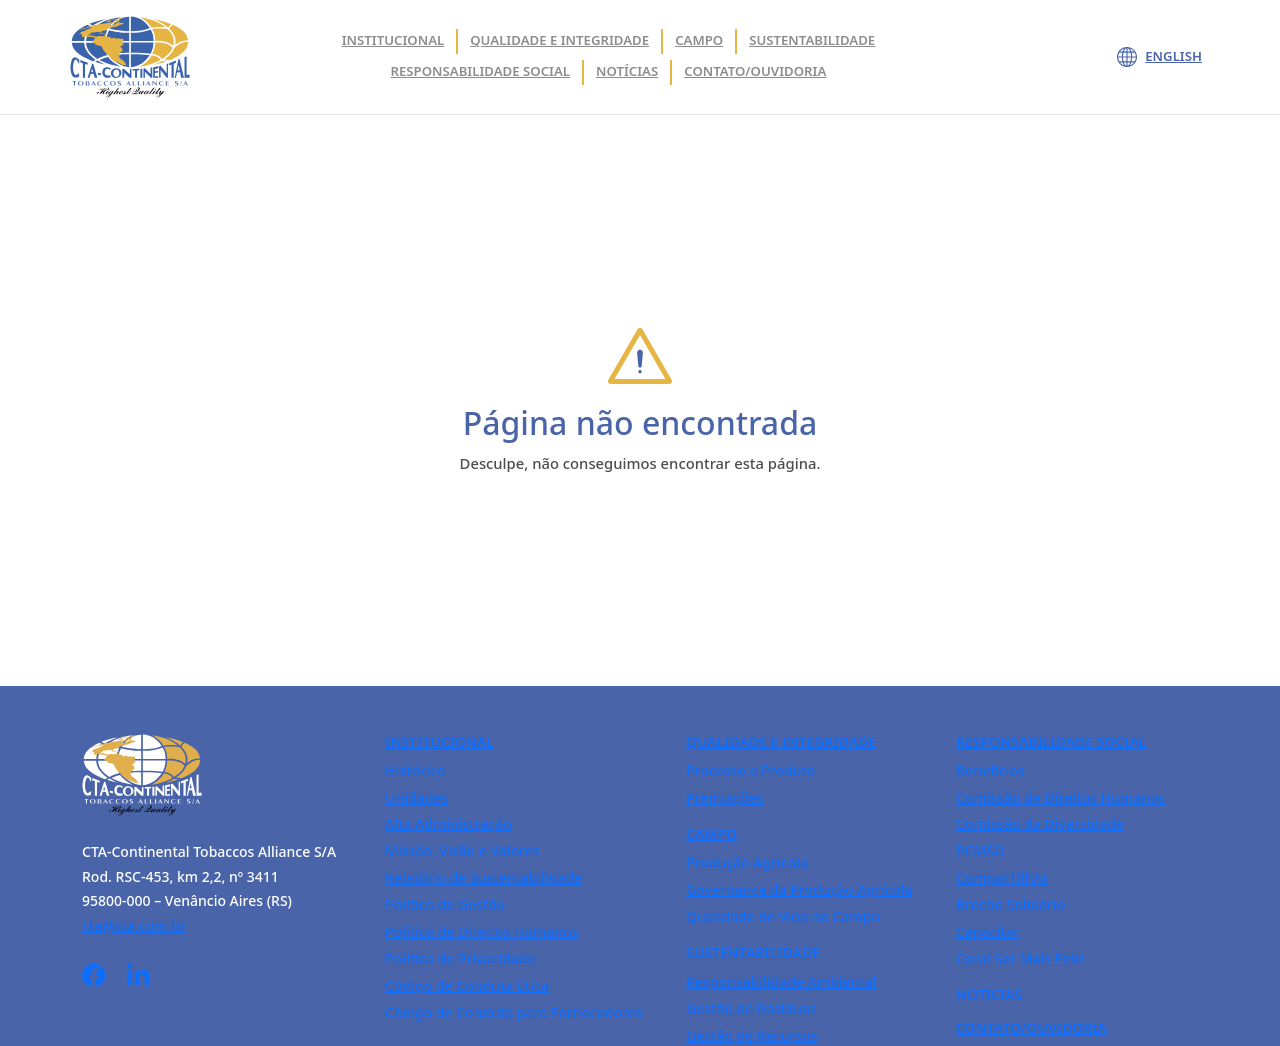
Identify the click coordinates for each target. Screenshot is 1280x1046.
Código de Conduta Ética (467, 985)
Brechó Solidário (1010, 904)
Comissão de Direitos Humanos (1060, 797)
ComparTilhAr (1002, 877)
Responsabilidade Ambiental (781, 981)
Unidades (416, 797)
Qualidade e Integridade (781, 741)
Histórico (415, 770)
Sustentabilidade (812, 40)
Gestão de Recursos (752, 1035)
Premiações (725, 797)
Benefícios (990, 770)
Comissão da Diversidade (1040, 823)
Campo (699, 40)
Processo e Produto (750, 770)
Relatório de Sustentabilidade (483, 877)
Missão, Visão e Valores (462, 850)
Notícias (627, 71)
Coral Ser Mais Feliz (1020, 958)
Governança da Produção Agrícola (799, 889)
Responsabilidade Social (480, 71)
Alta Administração (448, 823)
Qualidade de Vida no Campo (783, 916)
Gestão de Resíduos (751, 1008)
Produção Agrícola (747, 862)
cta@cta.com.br (134, 925)
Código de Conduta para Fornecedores (513, 1012)
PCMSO (980, 850)
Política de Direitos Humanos (481, 931)
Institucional (393, 40)
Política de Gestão (445, 904)
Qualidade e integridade (559, 40)
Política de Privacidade (460, 958)
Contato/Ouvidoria (755, 71)
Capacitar (988, 931)
